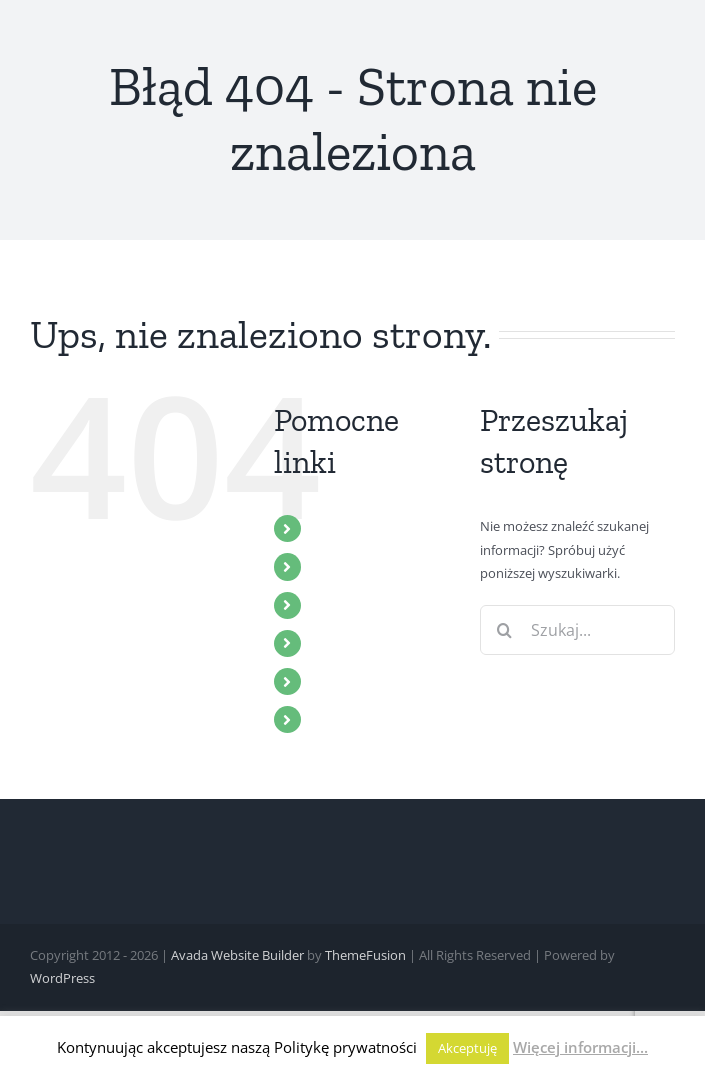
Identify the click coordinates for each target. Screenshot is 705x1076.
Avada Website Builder (237, 955)
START (335, 528)
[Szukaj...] (577, 630)
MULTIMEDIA (360, 605)
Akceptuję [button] (467, 1048)
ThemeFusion (365, 955)
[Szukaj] (505, 630)
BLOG (333, 681)
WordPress (62, 978)
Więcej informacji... (580, 1047)
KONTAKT (348, 719)
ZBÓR (332, 566)
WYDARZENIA (362, 643)
